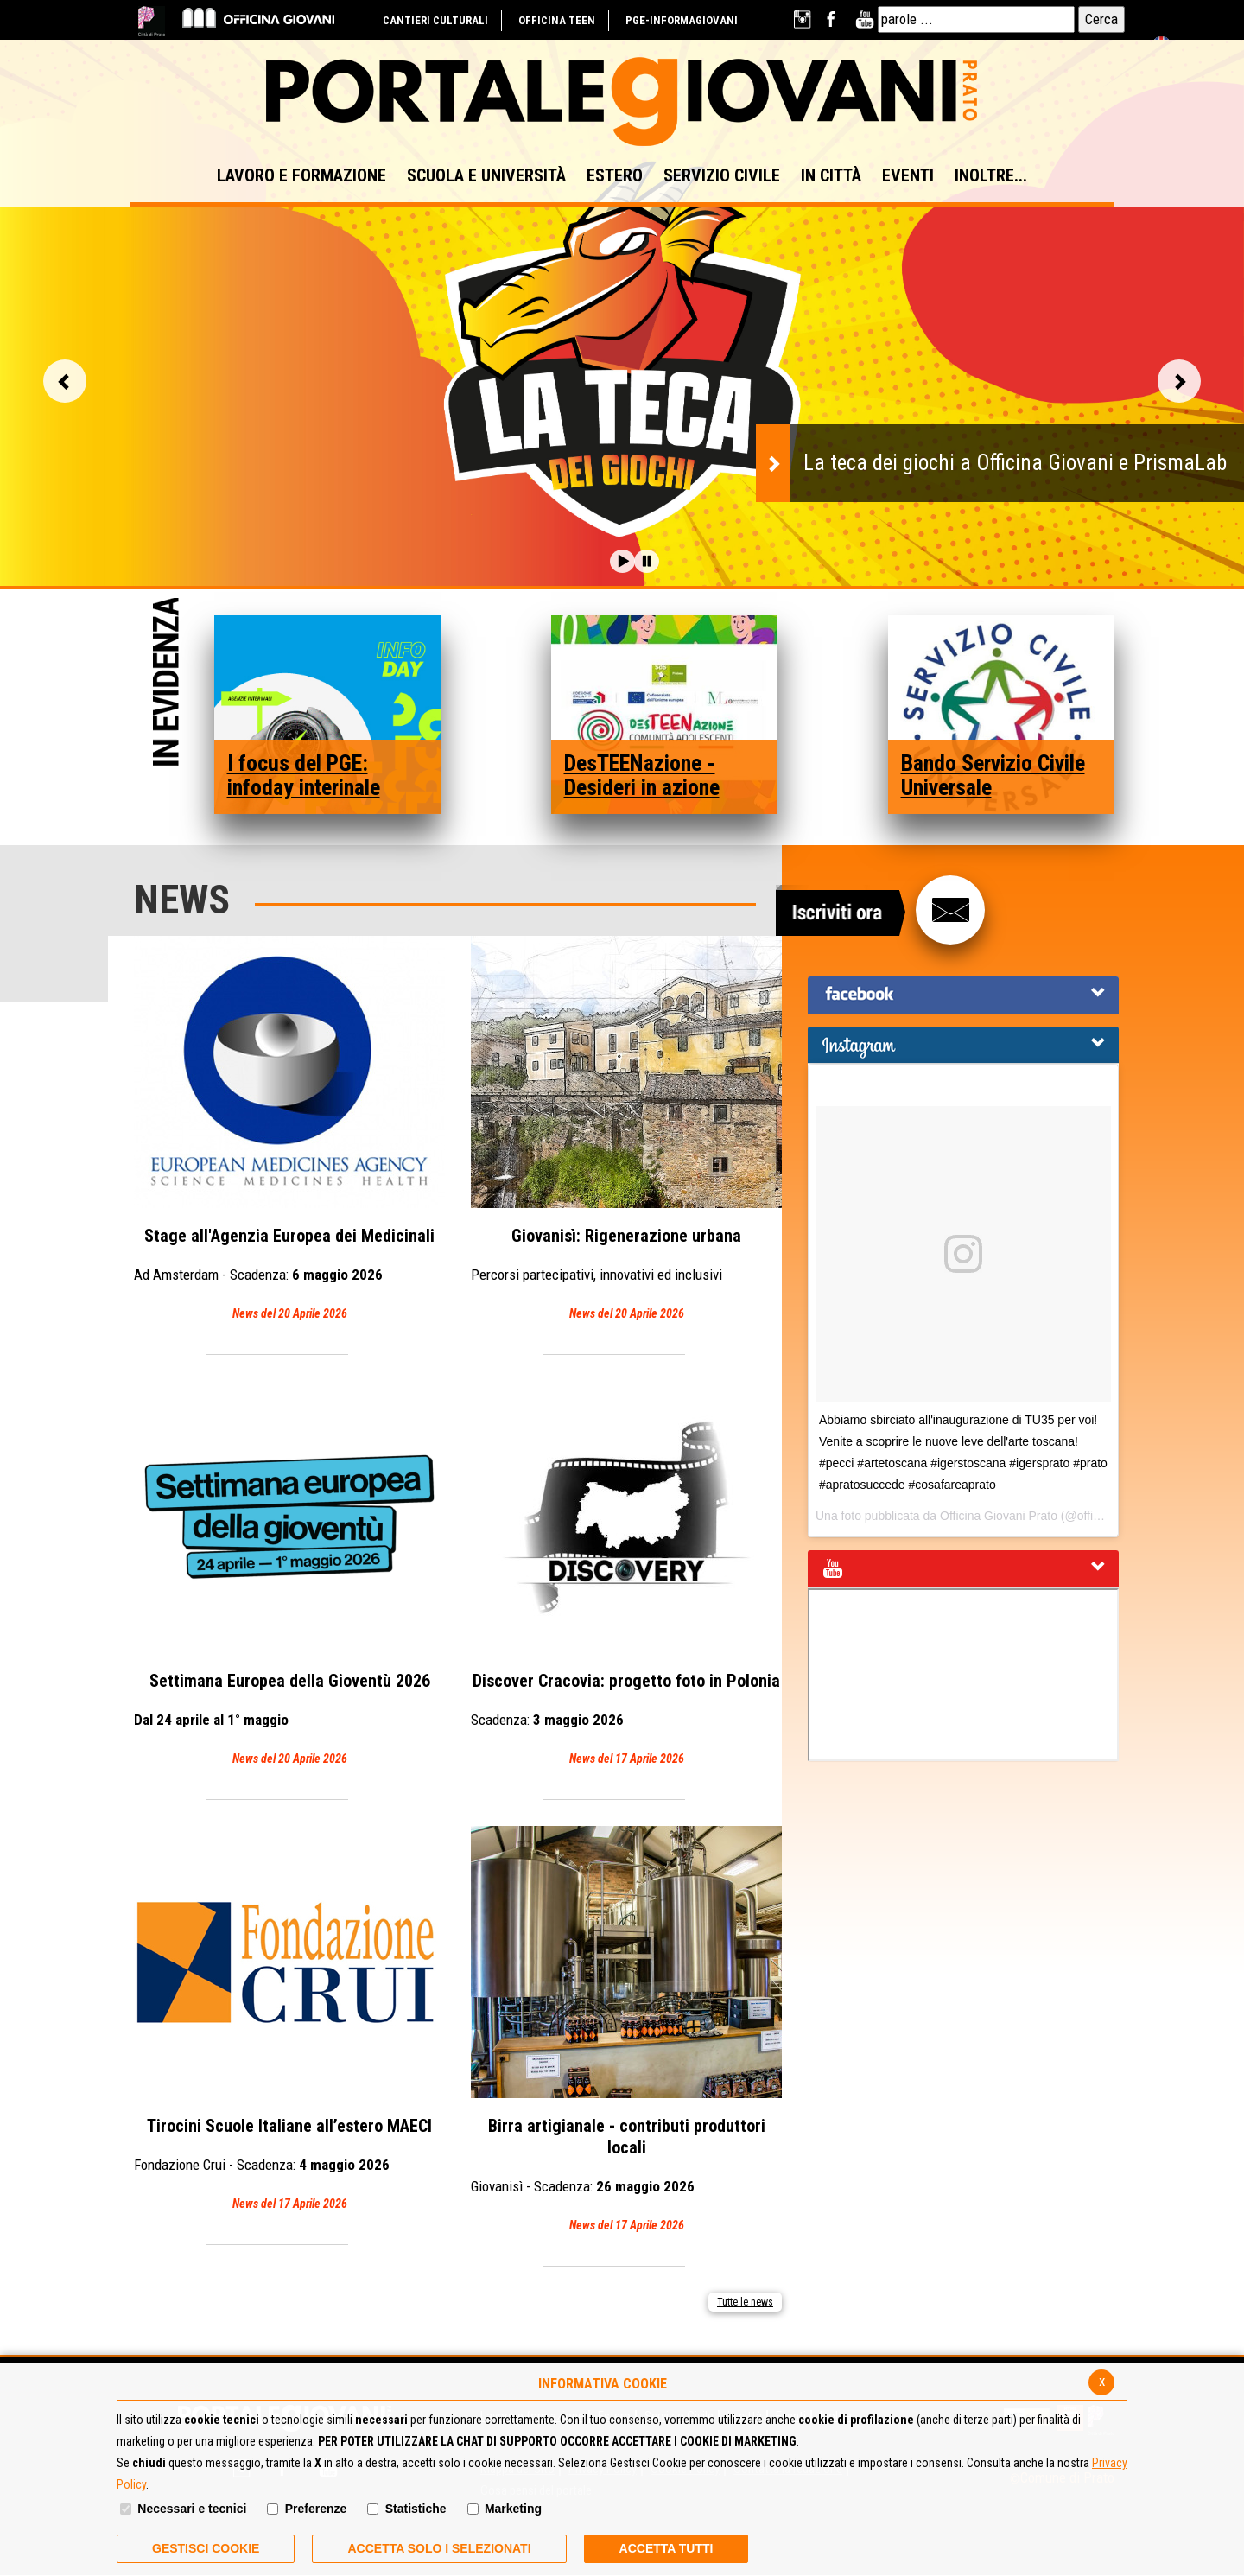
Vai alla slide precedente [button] (64, 381)
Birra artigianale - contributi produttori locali (626, 2031)
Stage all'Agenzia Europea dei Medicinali (289, 1130)
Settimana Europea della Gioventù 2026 (289, 1575)
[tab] (963, 995)
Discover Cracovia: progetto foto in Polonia (626, 1575)
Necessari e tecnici (191, 2509)
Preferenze (316, 2509)
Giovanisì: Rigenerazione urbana (626, 1130)
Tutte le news (745, 2302)
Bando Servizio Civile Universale (993, 775)
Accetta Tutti (666, 2548)
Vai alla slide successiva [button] (1179, 381)
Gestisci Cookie (205, 2548)
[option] (622, 360)
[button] (622, 561)
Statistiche (416, 2509)
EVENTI (908, 175)
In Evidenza (166, 684)
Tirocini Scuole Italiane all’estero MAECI (289, 2020)
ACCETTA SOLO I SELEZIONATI (438, 2548)
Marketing (513, 2509)
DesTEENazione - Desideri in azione (642, 775)
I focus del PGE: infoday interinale (303, 775)
